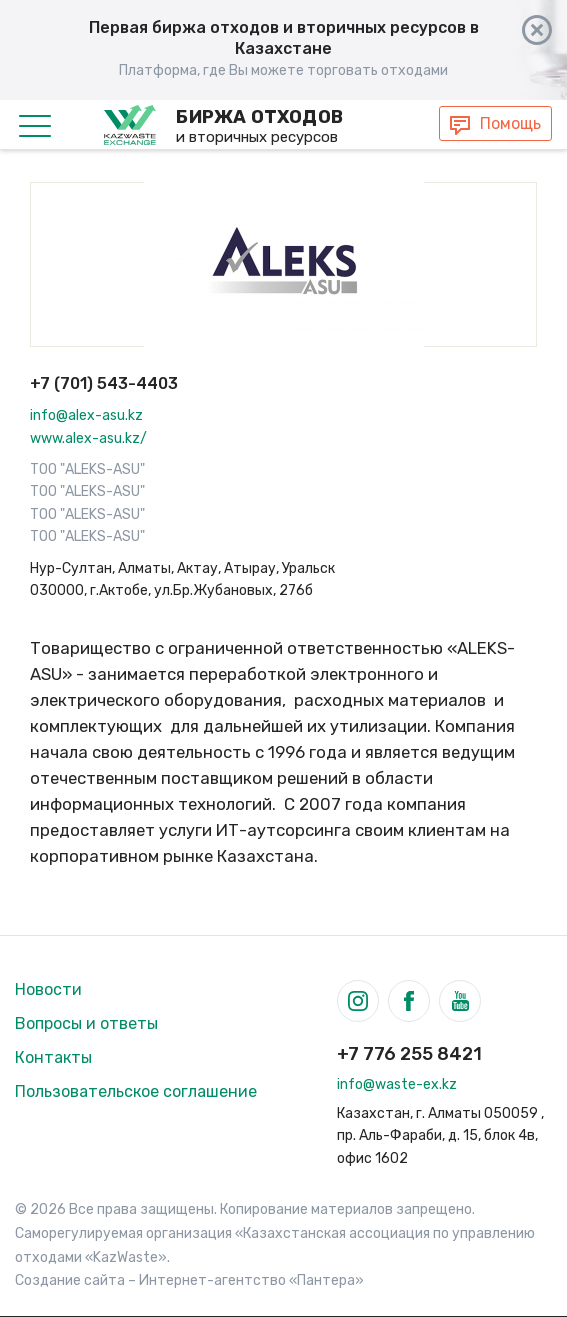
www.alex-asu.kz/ (88, 438)
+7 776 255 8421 (409, 1054)
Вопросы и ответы (86, 1023)
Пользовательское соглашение (136, 1091)
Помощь (510, 123)
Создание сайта (70, 1280)
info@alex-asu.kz (86, 415)
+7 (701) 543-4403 (104, 383)
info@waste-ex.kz (397, 1084)
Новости (48, 989)
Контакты (53, 1057)
